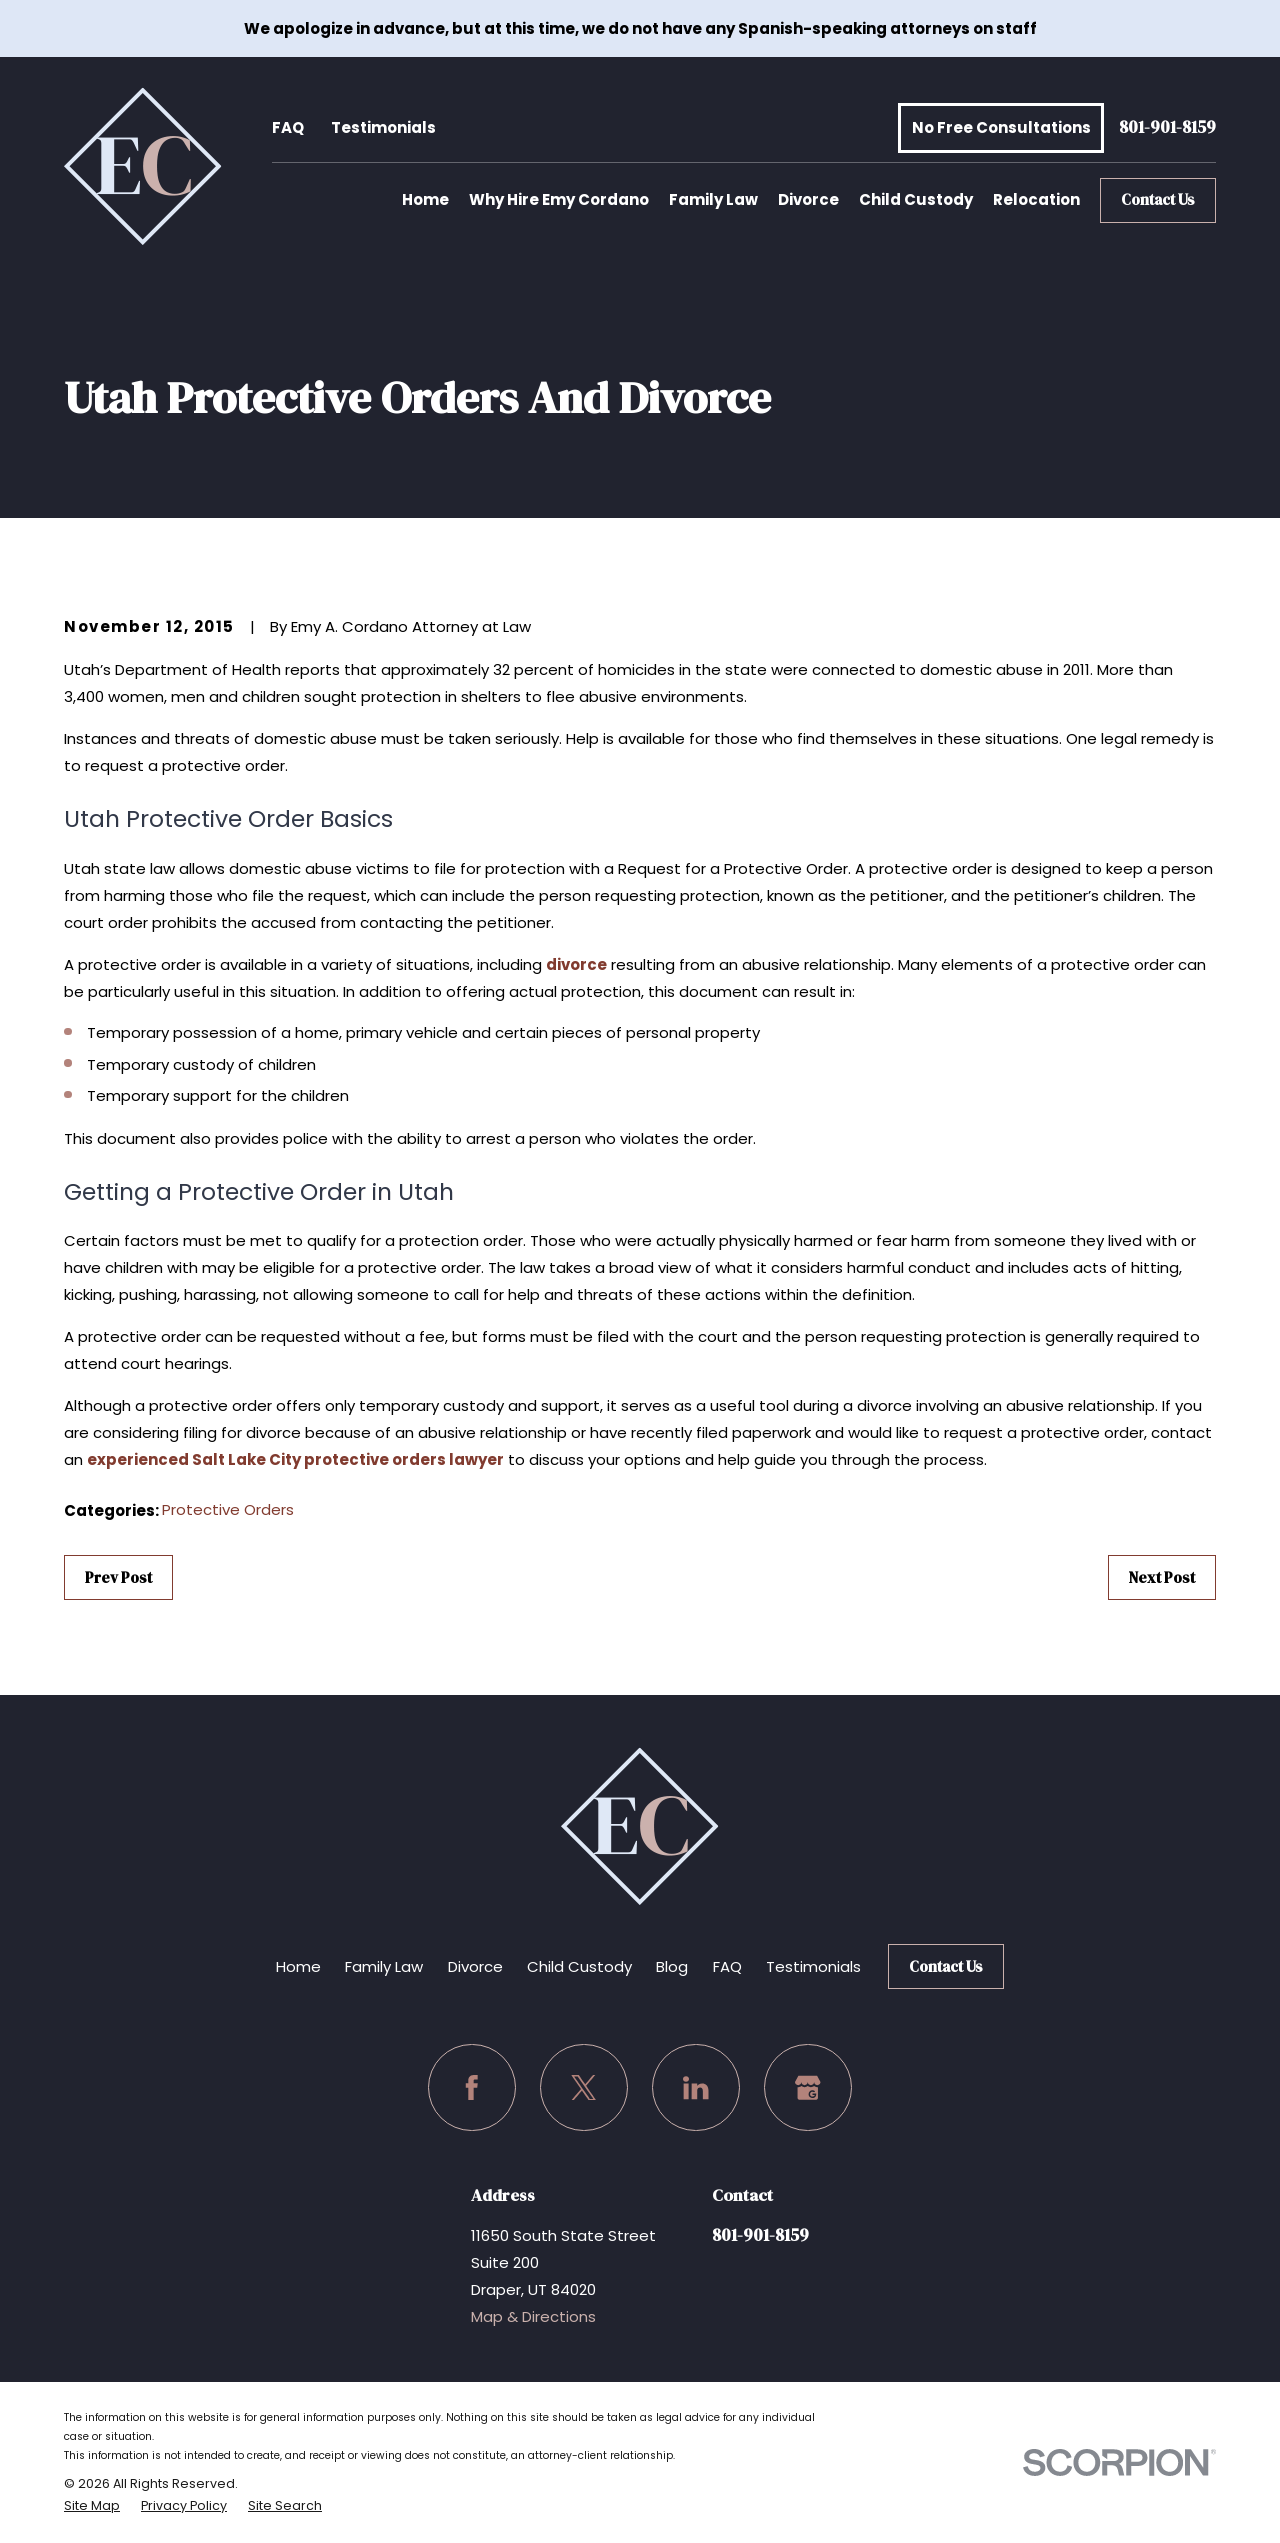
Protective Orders (228, 1509)
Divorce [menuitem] (808, 199)
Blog (672, 1966)
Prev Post (118, 1577)
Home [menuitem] (425, 199)
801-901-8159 (1167, 128)
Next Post (1162, 1577)
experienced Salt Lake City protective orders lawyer (295, 1459)
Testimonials (383, 127)
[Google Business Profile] (808, 2088)
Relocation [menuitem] (1036, 199)
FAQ (288, 127)
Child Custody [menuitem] (916, 199)
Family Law (384, 1966)
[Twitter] (584, 2088)
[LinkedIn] (696, 2088)
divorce (576, 964)
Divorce (475, 1966)
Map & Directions (533, 2316)
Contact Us (1158, 199)
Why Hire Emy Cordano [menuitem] (559, 199)
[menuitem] (92, 2506)
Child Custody (579, 1966)
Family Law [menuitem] (713, 199)
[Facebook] (472, 2088)
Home (298, 1966)
